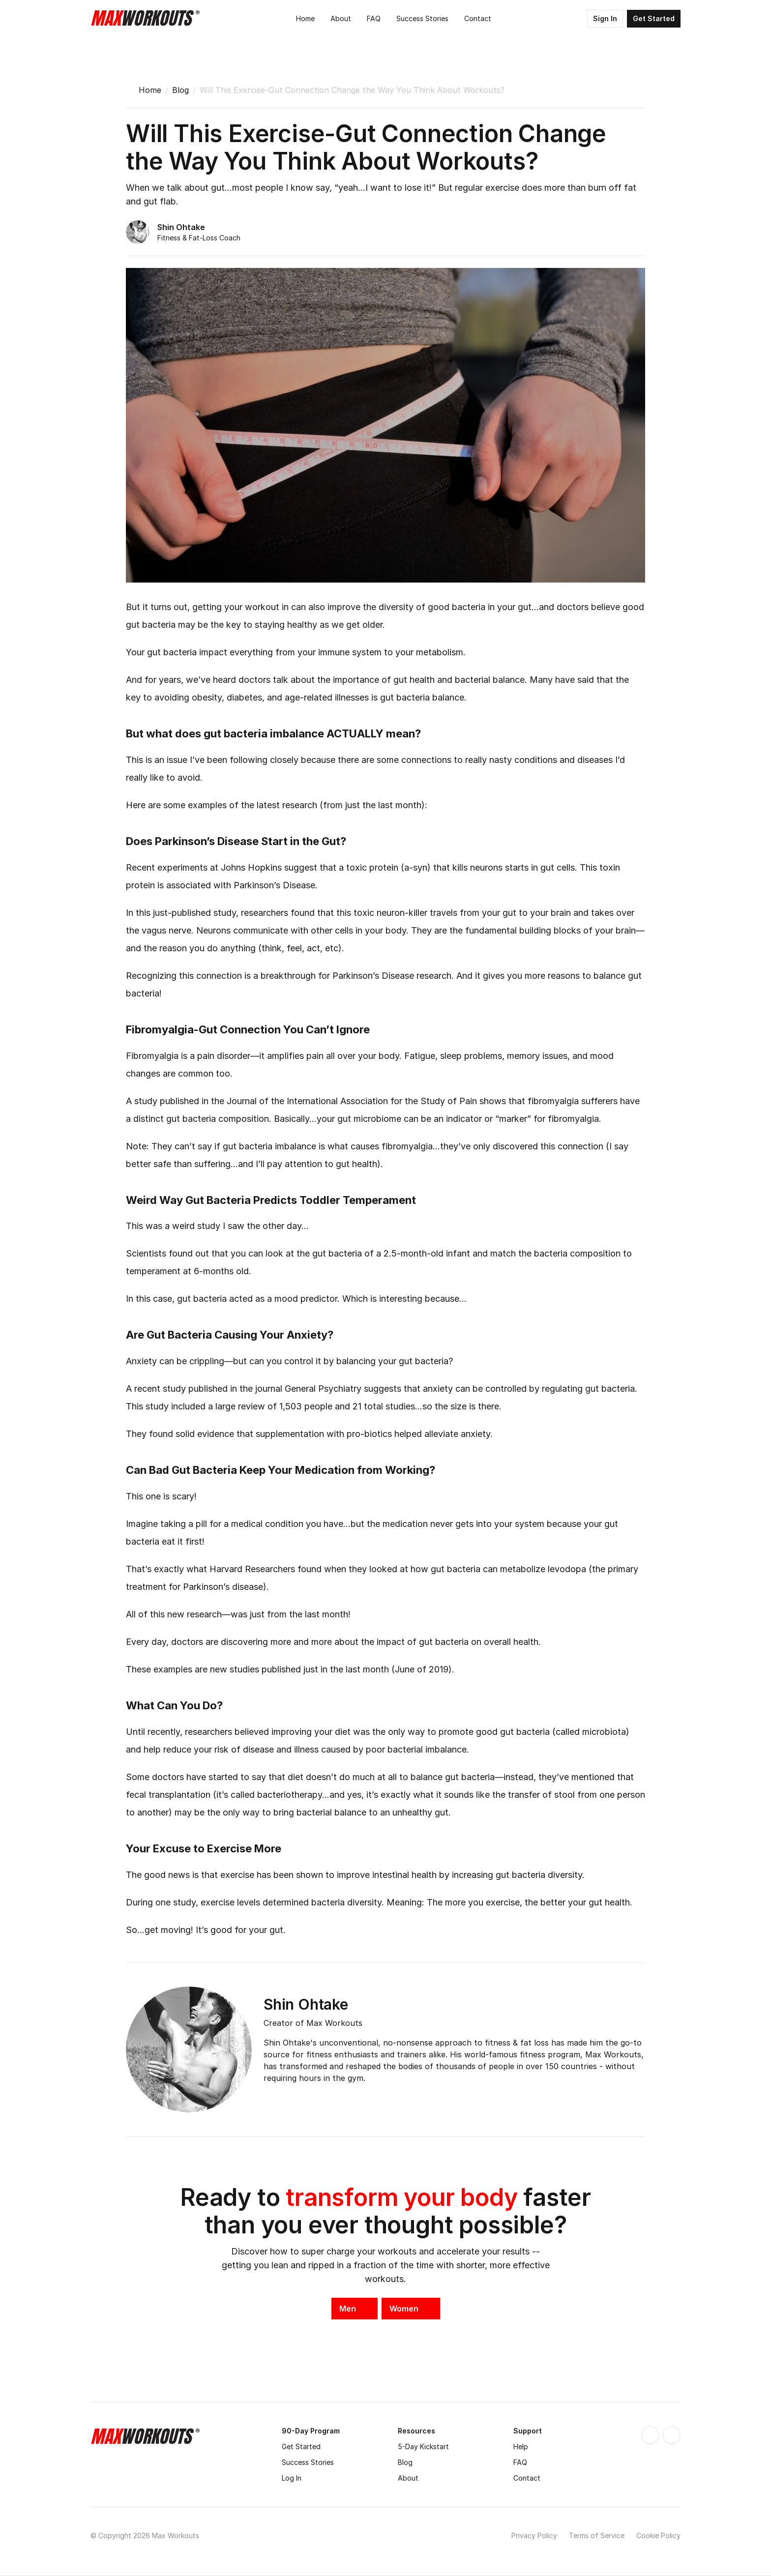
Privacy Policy (534, 2535)
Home (150, 90)
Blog (180, 90)
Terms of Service (596, 2535)
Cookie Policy (658, 2535)
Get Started (301, 2446)
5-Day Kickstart (423, 2446)
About (408, 2478)
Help (520, 2446)
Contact (526, 2478)
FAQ (520, 2462)
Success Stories (308, 2462)
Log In (291, 2478)
